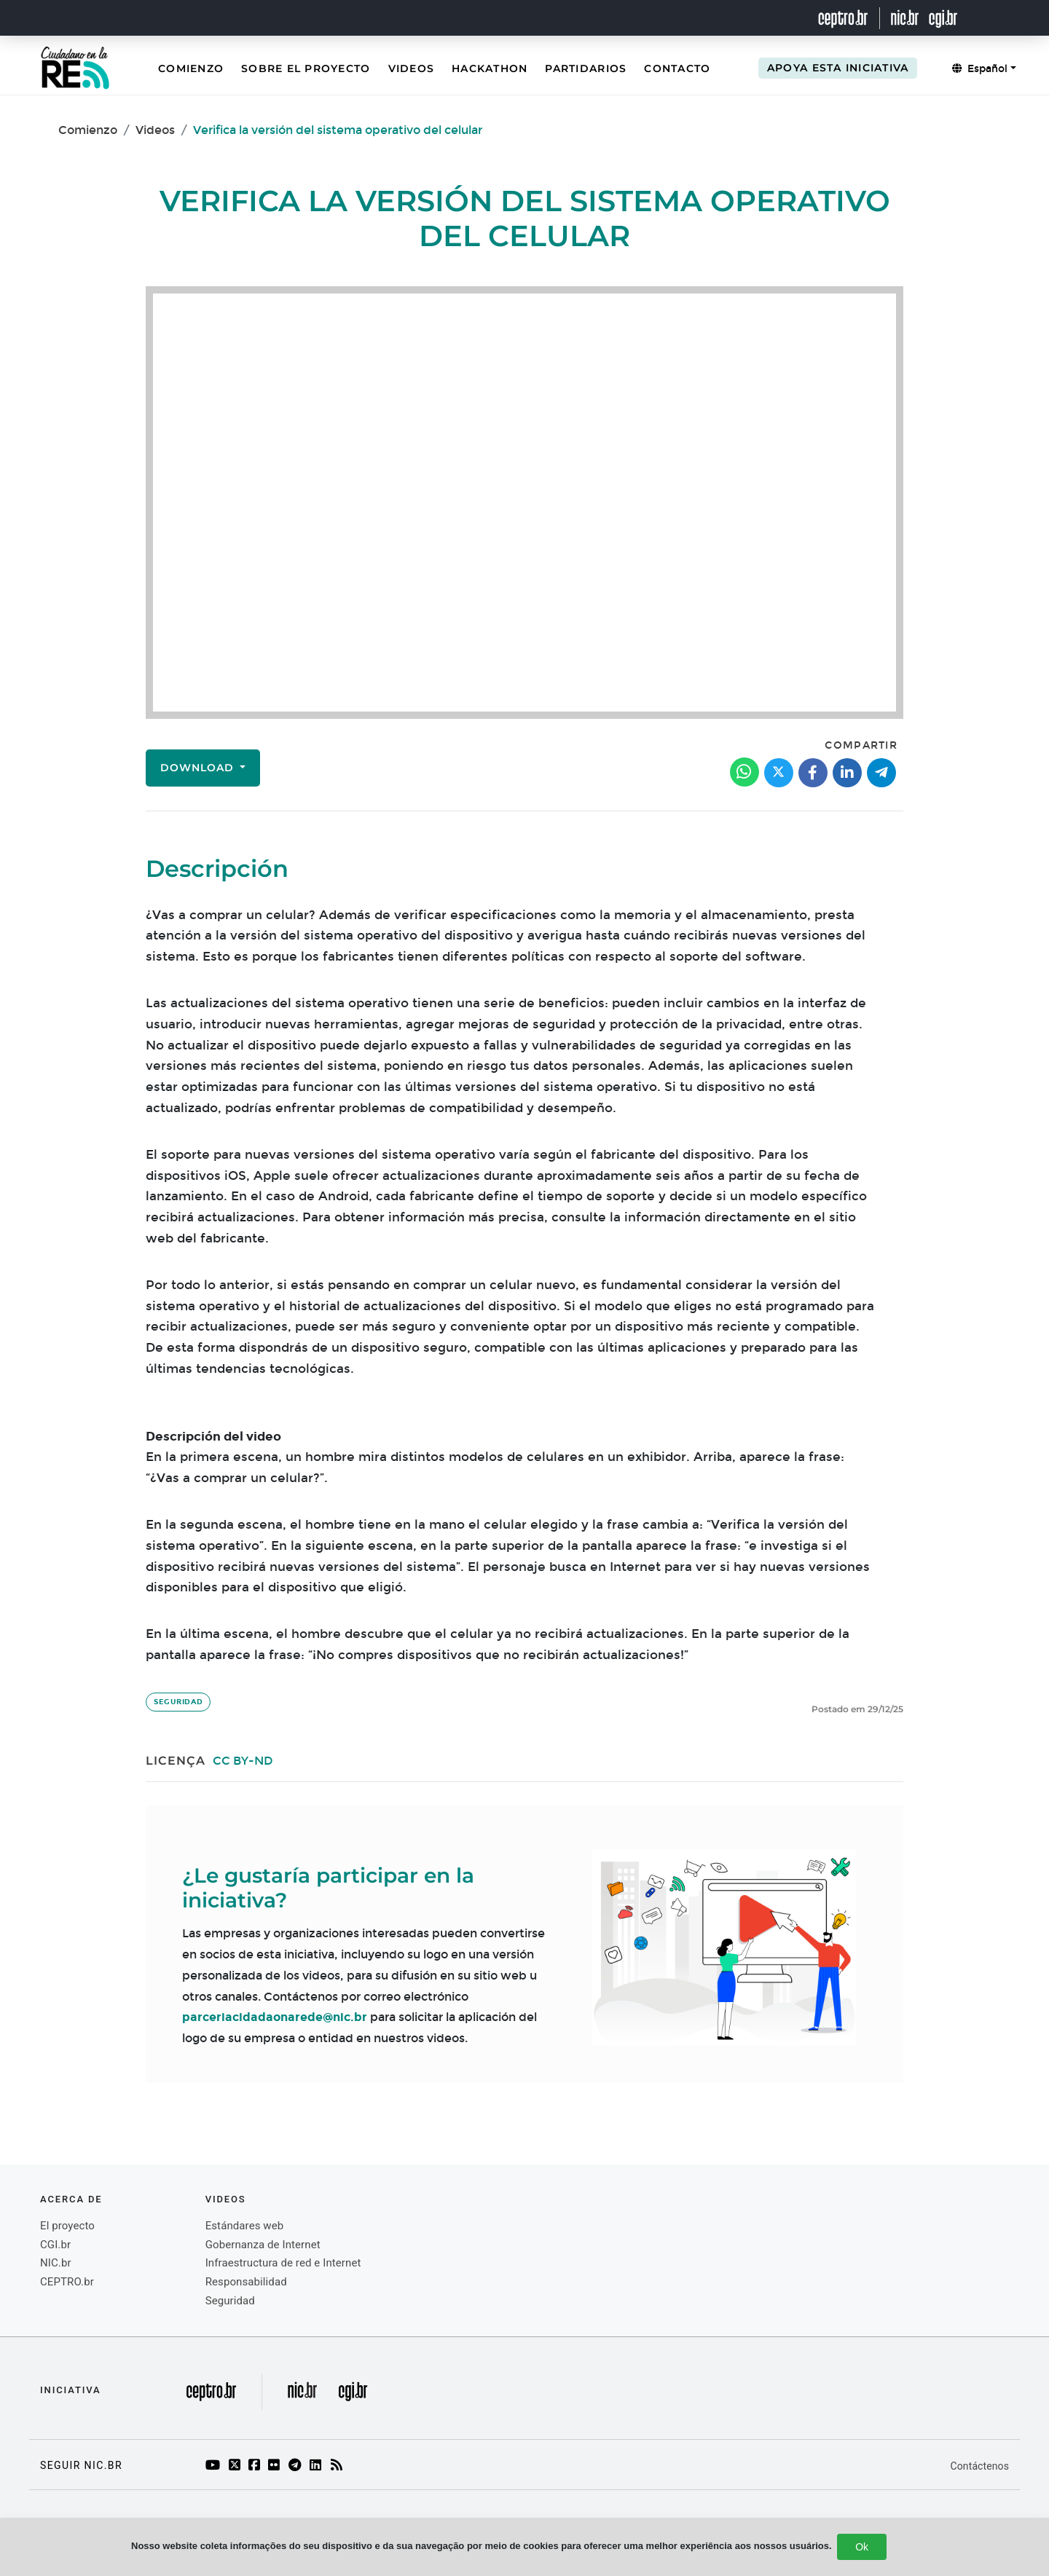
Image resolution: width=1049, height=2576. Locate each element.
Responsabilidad (246, 2281)
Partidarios (585, 68)
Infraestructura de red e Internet (283, 2262)
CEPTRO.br (67, 2281)
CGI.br (55, 2244)
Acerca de (71, 2199)
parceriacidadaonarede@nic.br (274, 2017)
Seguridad (178, 1702)
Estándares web (244, 2225)
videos (225, 2199)
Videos (411, 68)
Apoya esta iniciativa (837, 67)
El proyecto (67, 2225)
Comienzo (191, 68)
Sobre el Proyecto (305, 68)
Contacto (677, 68)
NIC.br (55, 2262)
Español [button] (979, 69)
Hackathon (489, 68)
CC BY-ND (243, 1761)
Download (198, 767)
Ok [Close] (861, 2547)
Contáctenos (980, 2466)
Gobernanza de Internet (263, 2244)
